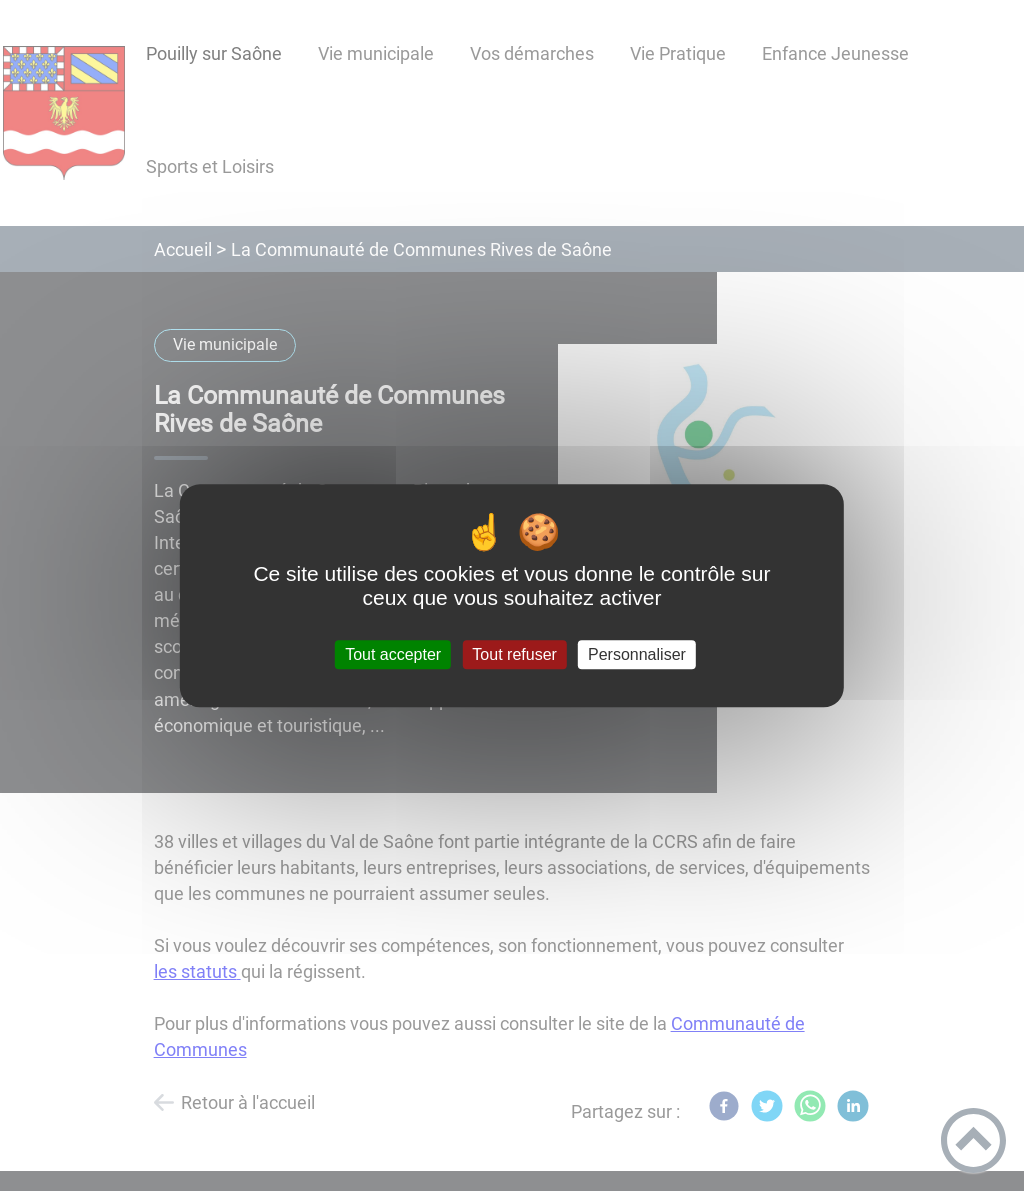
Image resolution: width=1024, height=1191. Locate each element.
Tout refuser (514, 654)
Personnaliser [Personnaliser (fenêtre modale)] (637, 654)
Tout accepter (393, 654)
